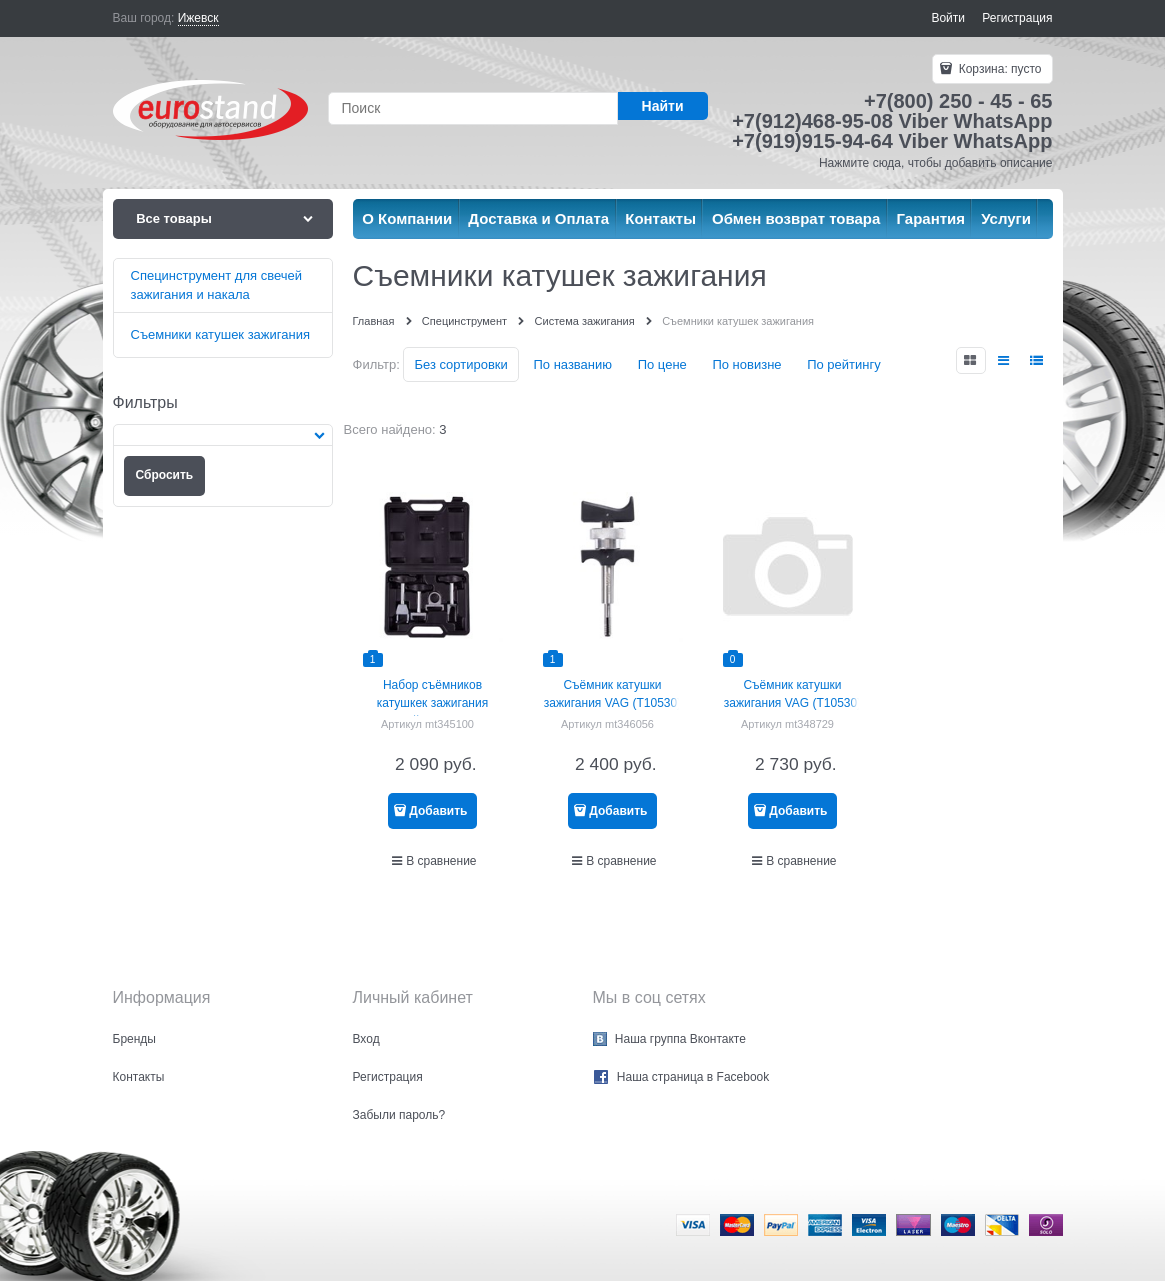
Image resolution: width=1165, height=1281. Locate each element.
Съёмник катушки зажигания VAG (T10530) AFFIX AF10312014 (612, 703)
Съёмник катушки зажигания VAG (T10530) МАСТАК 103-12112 (792, 703)
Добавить (438, 811)
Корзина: (998, 69)
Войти (948, 18)
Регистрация (1017, 18)
